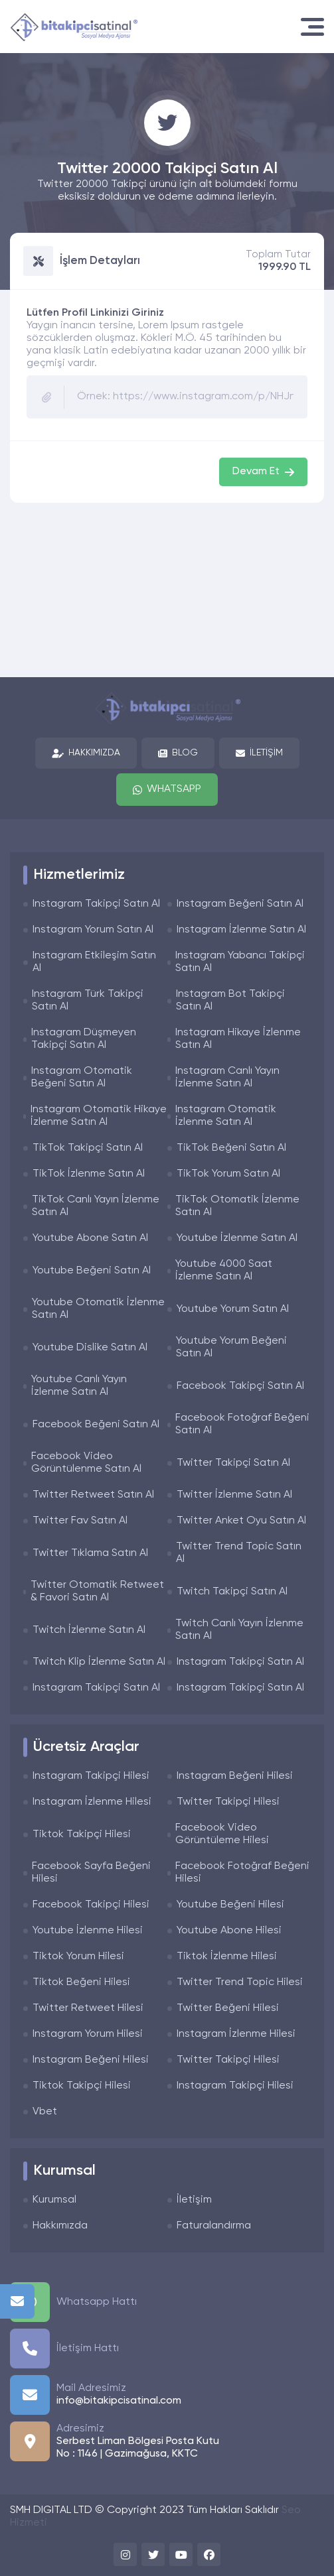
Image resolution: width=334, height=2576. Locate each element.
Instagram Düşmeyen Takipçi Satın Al (83, 1039)
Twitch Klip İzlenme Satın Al (99, 1662)
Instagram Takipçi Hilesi (91, 1776)
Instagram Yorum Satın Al (93, 930)
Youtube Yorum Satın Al (233, 1309)
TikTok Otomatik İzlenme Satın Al (237, 1206)
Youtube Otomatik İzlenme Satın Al (98, 1308)
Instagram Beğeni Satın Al (240, 904)
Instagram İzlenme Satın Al (241, 930)
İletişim (259, 753)
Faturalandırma (214, 2226)
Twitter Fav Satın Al (80, 1520)
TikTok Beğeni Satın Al (231, 1148)
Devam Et (263, 472)
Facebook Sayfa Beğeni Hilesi (91, 1872)
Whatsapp (167, 789)
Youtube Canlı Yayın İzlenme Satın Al (79, 1385)
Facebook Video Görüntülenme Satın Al (86, 1462)
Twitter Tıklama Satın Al (90, 1553)
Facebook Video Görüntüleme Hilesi (222, 1834)
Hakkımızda (86, 753)
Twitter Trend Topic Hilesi (240, 1982)
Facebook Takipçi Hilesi (91, 1905)
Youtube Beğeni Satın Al (92, 1270)
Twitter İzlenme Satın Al (234, 1495)
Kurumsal (54, 2200)
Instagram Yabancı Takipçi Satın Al (240, 962)
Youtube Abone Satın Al (90, 1238)
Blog (178, 753)
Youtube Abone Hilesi (229, 1930)
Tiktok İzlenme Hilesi (227, 1956)
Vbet (45, 2111)
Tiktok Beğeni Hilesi (81, 1982)
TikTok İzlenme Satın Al (89, 1174)
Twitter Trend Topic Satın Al (238, 1553)
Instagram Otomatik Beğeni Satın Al (81, 1077)
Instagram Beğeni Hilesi (235, 1776)
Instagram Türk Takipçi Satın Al (87, 1000)
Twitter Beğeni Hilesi (228, 2008)
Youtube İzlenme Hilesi (88, 1930)
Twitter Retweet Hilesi (88, 2008)
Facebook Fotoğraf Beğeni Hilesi (242, 1872)
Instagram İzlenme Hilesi (92, 1802)
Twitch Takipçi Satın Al (232, 1591)
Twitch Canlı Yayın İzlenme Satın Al (239, 1630)
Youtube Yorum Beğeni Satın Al (231, 1347)
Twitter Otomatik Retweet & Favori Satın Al (97, 1591)
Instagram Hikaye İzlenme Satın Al (238, 1039)
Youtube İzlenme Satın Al (237, 1238)
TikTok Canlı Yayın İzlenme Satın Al (95, 1206)
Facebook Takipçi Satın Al (240, 1386)
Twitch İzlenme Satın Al (89, 1630)
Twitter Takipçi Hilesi (228, 1802)
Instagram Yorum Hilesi (88, 2034)
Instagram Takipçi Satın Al (96, 904)
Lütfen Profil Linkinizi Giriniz (95, 313)
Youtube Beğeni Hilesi (230, 1905)
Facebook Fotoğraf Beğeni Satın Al (242, 1424)
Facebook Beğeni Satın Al (96, 1424)
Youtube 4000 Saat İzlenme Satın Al (223, 1270)
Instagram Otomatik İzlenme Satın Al (225, 1115)
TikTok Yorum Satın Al (228, 1174)
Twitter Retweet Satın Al (93, 1495)
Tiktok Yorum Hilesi (78, 1956)
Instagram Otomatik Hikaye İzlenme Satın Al (99, 1115)
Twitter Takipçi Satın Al (233, 1463)
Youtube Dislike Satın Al (90, 1347)
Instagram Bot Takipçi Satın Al (230, 1000)
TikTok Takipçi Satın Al (88, 1148)
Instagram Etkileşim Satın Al (94, 962)
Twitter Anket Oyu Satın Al (241, 1520)
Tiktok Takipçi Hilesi (82, 1834)
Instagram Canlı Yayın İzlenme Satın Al (227, 1077)
